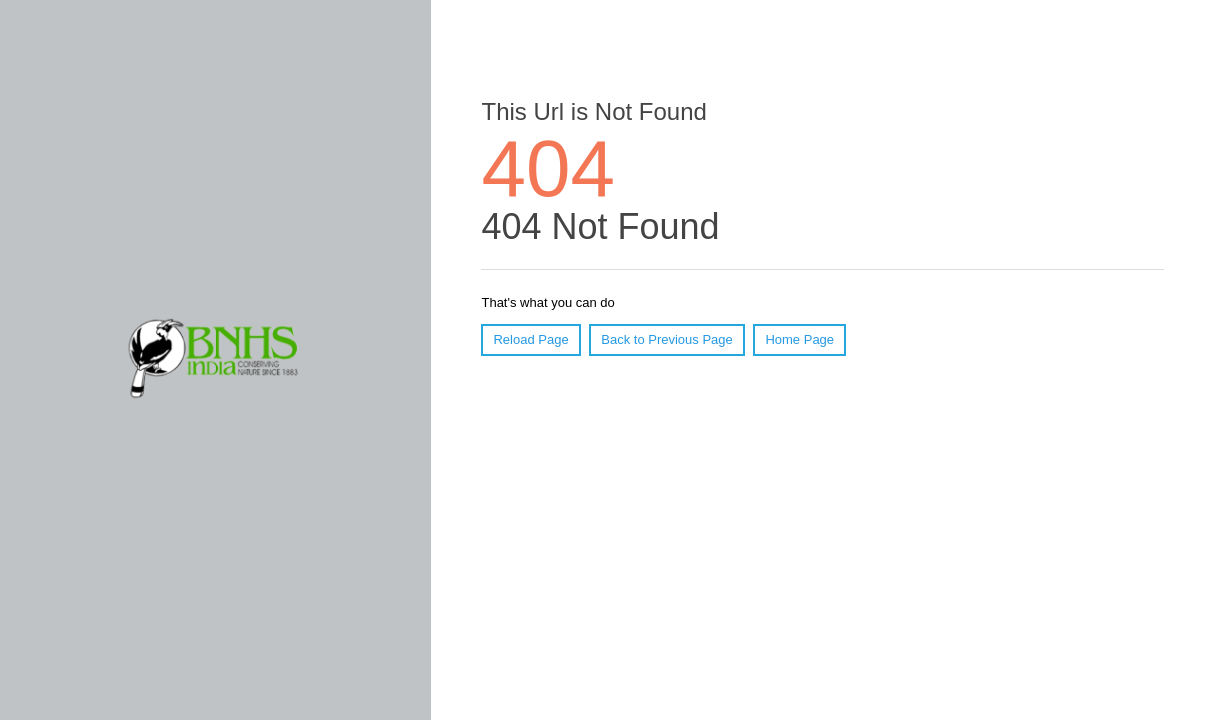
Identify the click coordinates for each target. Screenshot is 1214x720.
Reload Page (530, 339)
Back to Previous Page (667, 339)
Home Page (799, 339)
